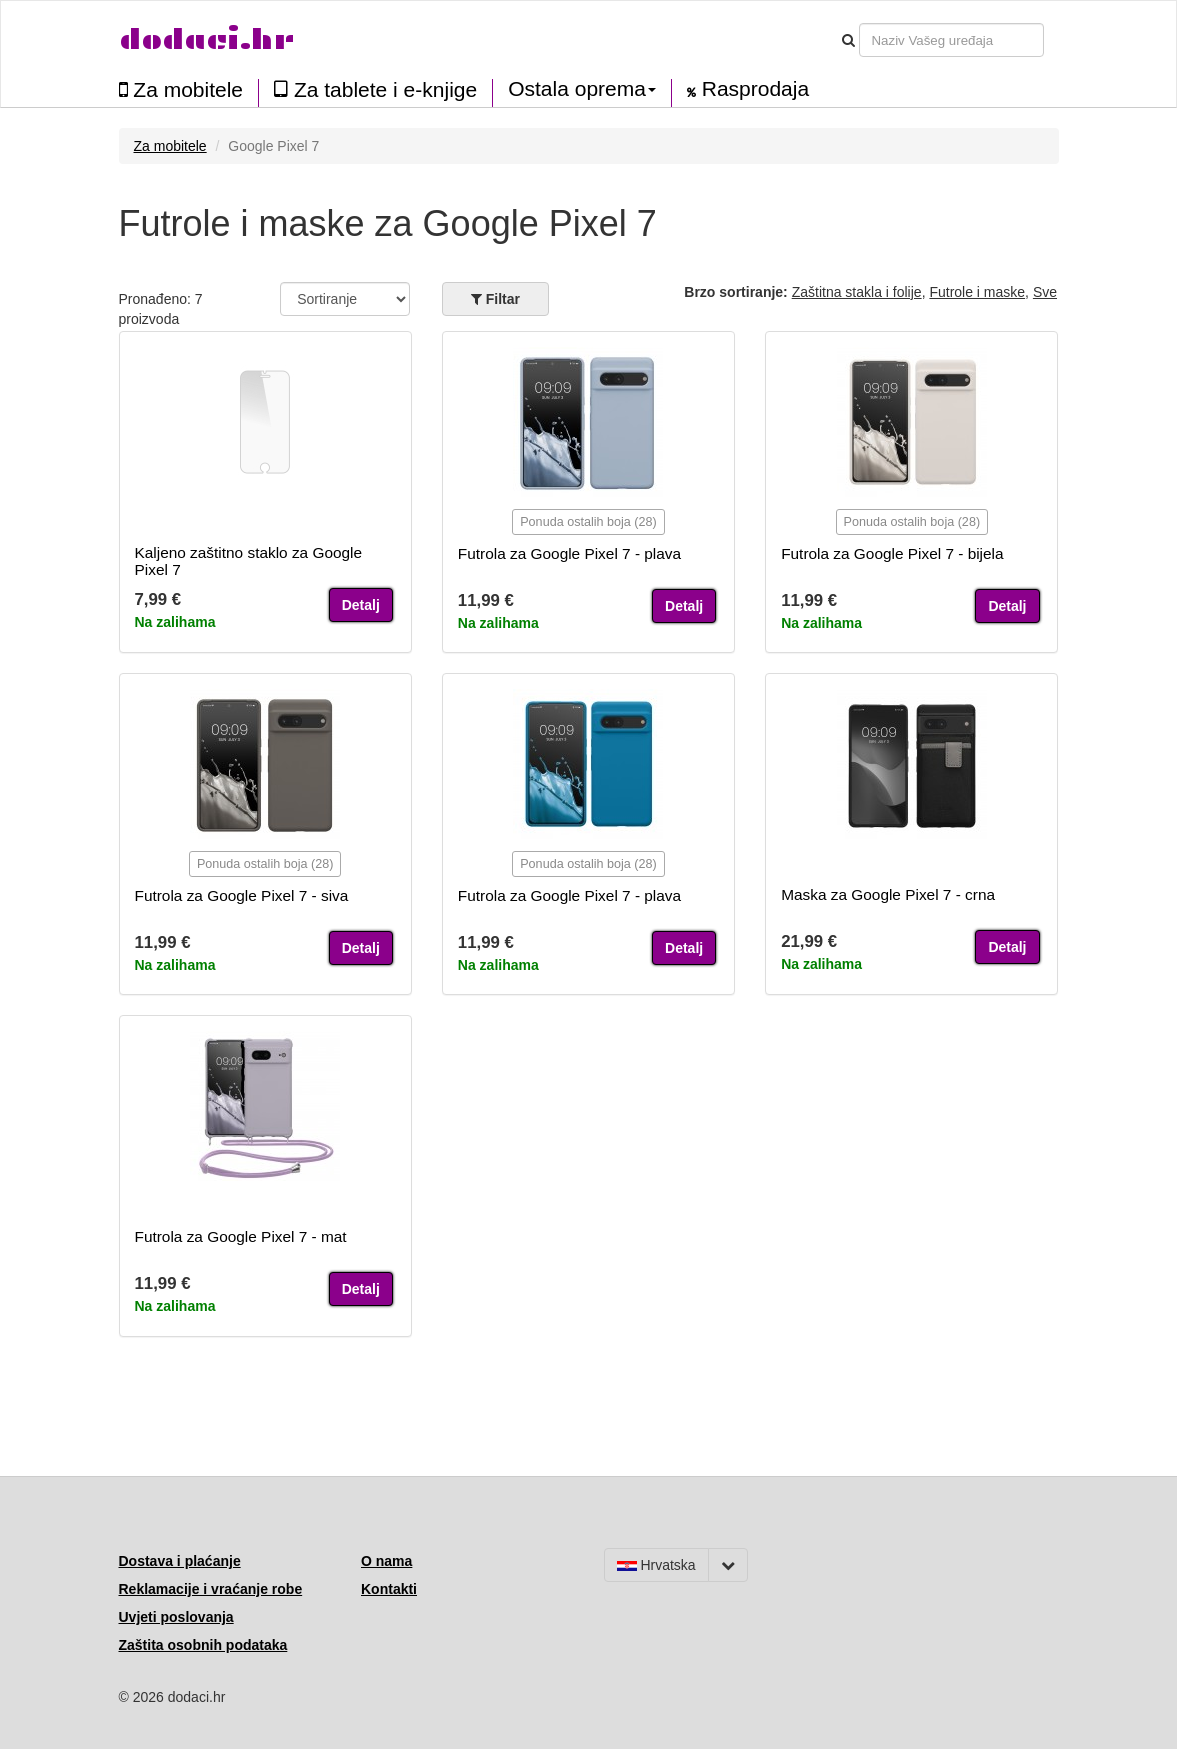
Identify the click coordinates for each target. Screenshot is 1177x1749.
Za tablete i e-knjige (375, 89)
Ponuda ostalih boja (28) (588, 522)
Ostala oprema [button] (582, 89)
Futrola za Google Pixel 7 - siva (242, 895)
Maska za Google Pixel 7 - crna (888, 894)
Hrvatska (656, 1565)
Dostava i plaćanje (180, 1561)
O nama (386, 1561)
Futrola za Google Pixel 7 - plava (569, 553)
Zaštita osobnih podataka (203, 1645)
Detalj (361, 605)
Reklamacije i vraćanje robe (211, 1589)
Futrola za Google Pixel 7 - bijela (892, 553)
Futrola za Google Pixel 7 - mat (241, 1236)
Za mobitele (181, 89)
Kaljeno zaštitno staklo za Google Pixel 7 (249, 561)
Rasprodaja (748, 89)
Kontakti (389, 1589)
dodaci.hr (207, 39)
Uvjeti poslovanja (176, 1617)
